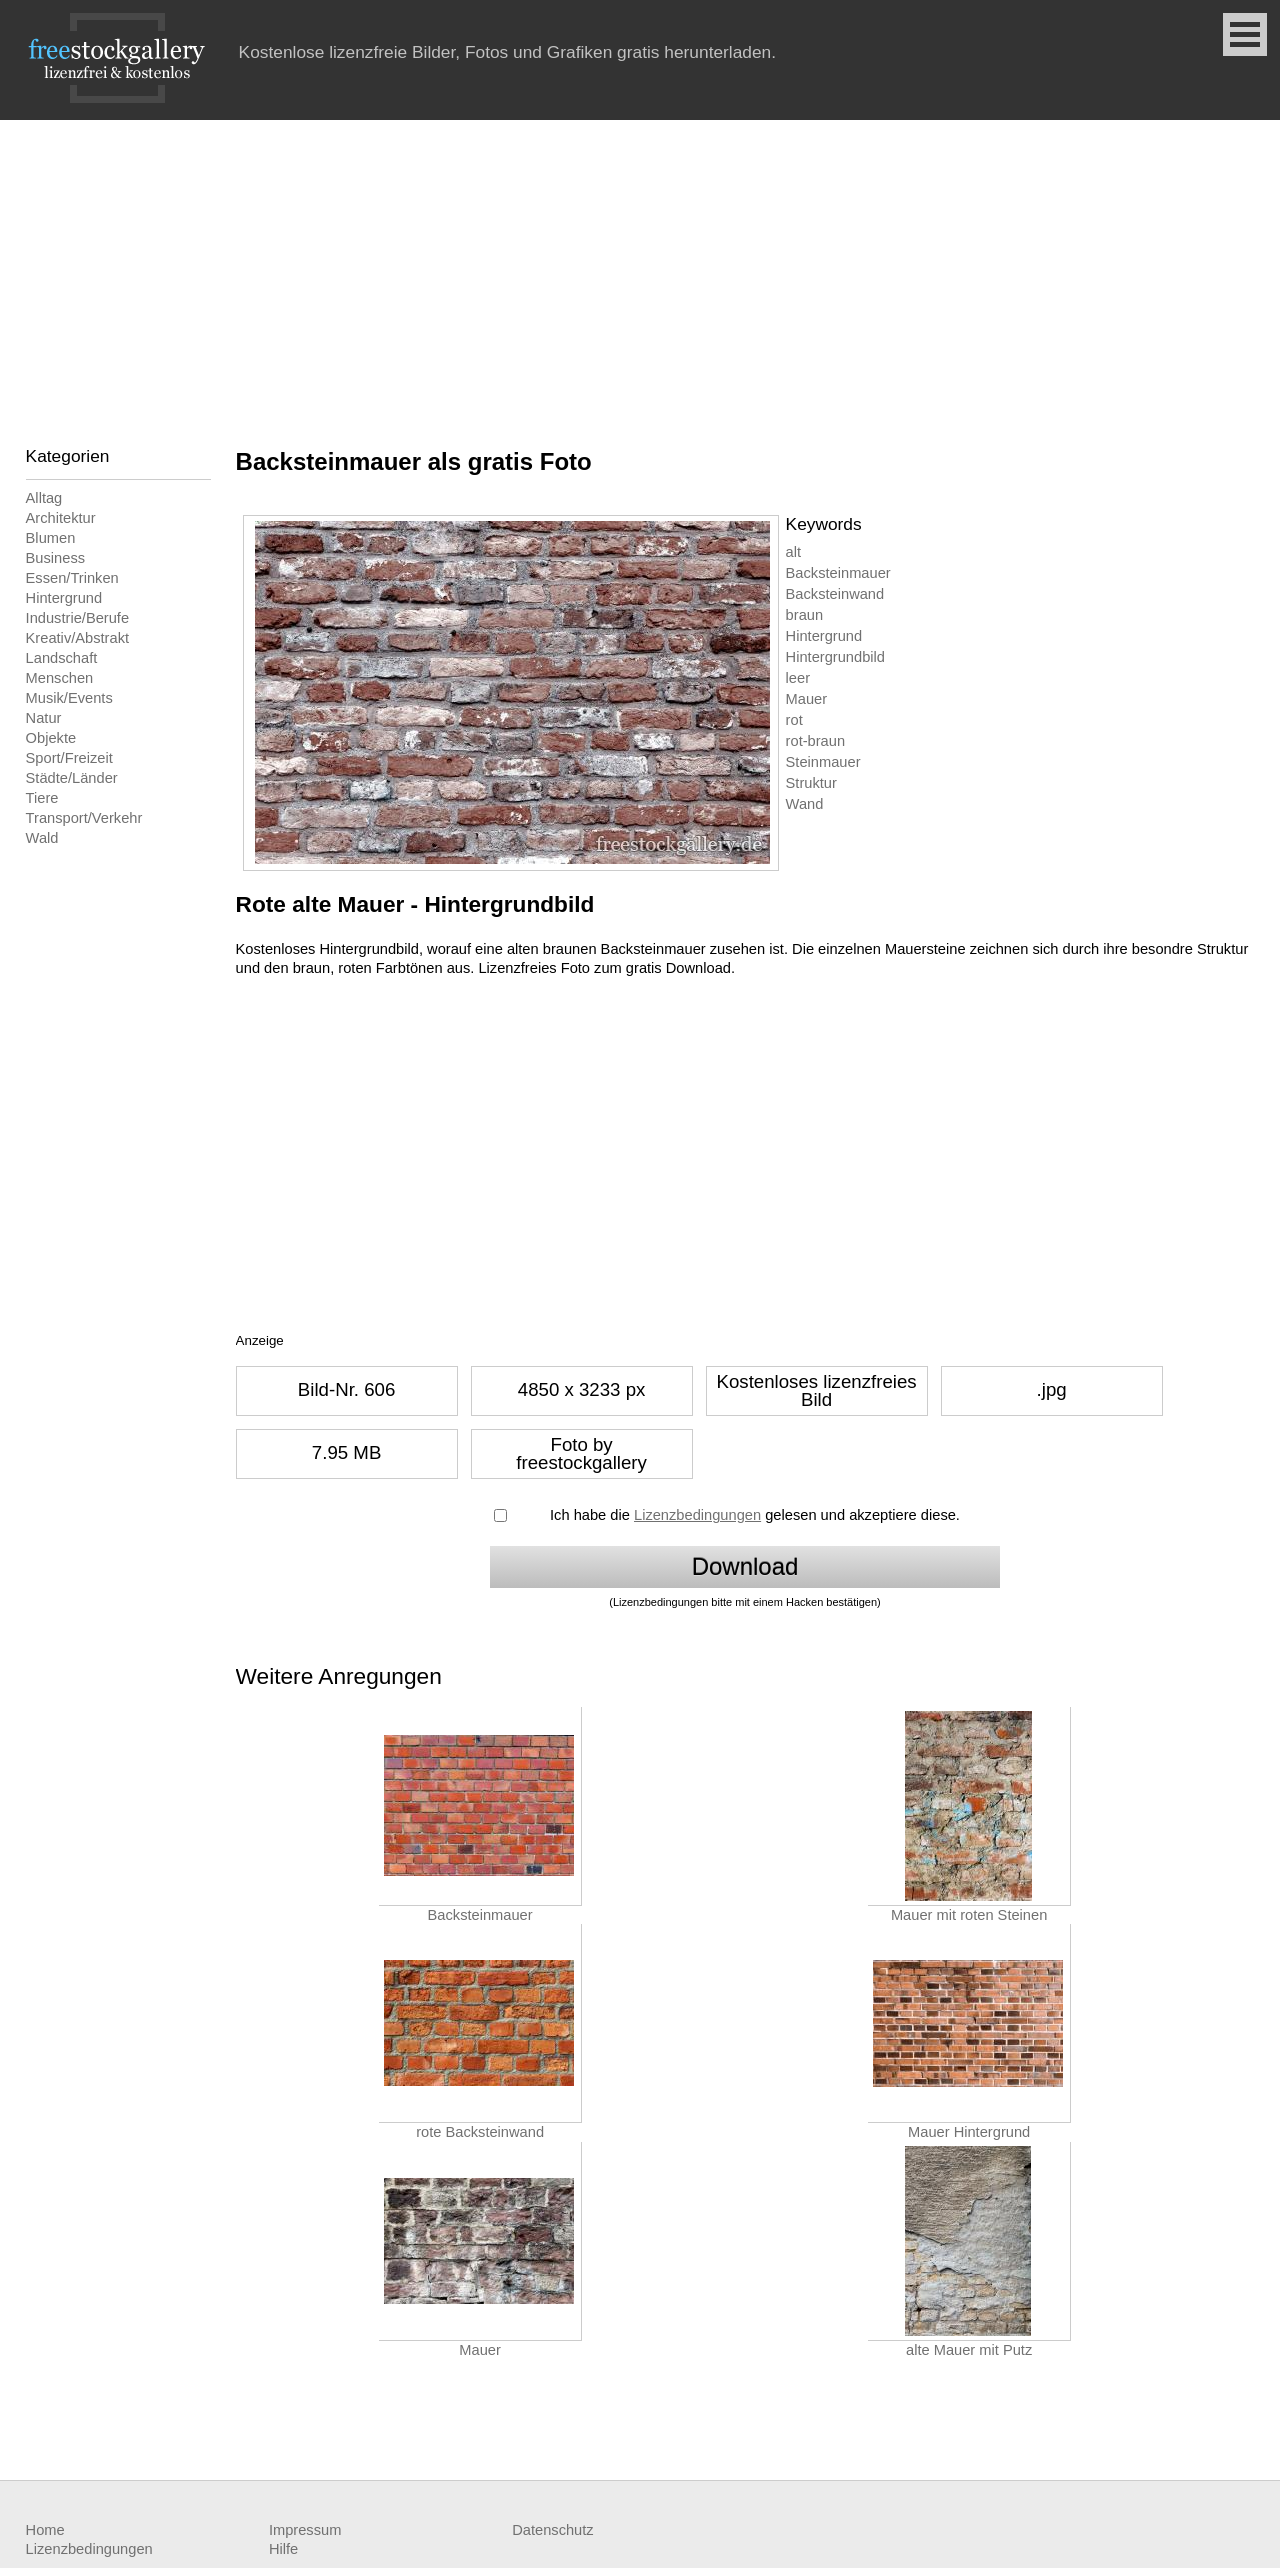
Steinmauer (823, 762)
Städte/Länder (72, 778)
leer (798, 678)
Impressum (305, 2530)
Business (55, 558)
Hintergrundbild (835, 657)
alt (793, 552)
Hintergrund (64, 598)
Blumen (51, 538)
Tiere (42, 798)
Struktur (811, 783)
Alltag (44, 498)
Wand (805, 804)
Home (45, 2530)
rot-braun (815, 741)
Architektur (61, 518)
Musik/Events (69, 698)
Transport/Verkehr (84, 818)
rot (794, 720)
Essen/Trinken (72, 578)
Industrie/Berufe (77, 618)
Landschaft (62, 658)
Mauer (807, 699)
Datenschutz (552, 2530)
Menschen (60, 678)
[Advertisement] (640, 270)
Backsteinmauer (838, 573)
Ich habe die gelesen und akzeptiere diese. (755, 1515)
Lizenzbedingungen (697, 1515)
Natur (44, 718)
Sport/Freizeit (69, 758)
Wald (42, 838)
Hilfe (283, 2549)
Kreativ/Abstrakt (77, 638)
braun (805, 615)
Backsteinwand (835, 594)
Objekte (51, 738)
